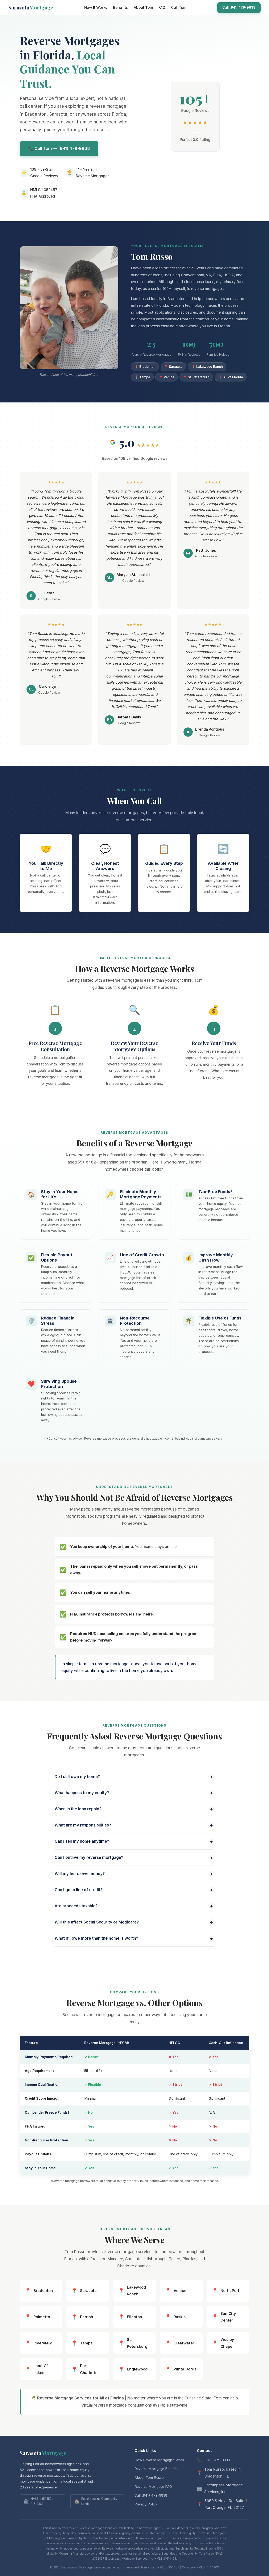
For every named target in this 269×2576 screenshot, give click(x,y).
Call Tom (178, 7)
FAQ (162, 7)
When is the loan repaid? (134, 1815)
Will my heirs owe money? (134, 1880)
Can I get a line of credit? (134, 1896)
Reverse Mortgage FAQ (153, 2486)
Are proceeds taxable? (134, 1912)
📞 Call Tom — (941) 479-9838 (59, 148)
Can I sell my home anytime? (134, 1848)
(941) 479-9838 (217, 2460)
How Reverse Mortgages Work (159, 2460)
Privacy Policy (145, 2504)
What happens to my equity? (134, 1799)
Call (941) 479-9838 (239, 7)
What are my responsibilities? (134, 1831)
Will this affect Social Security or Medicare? (134, 1928)
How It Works (95, 7)
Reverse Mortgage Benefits (156, 2469)
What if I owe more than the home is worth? (134, 1945)
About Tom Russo (149, 2477)
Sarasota (30, 7)
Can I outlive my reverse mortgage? (134, 1864)
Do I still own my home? (134, 1783)
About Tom (143, 7)
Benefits (120, 7)
